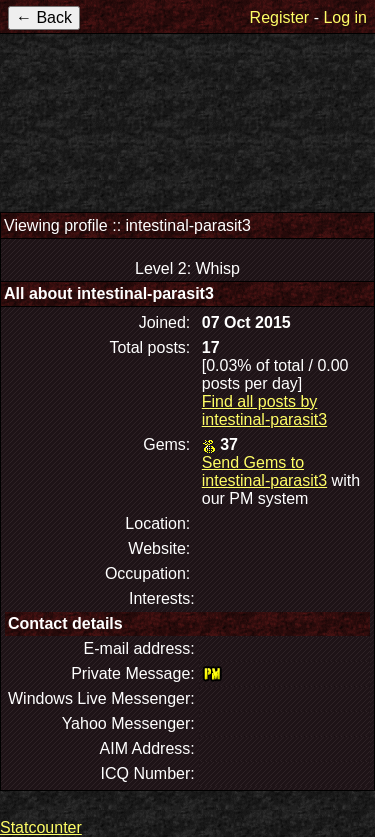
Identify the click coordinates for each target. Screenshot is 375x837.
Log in (345, 17)
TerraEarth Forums (188, 118)
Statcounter (41, 827)
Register (280, 17)
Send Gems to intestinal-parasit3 (264, 471)
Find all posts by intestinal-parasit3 (264, 410)
